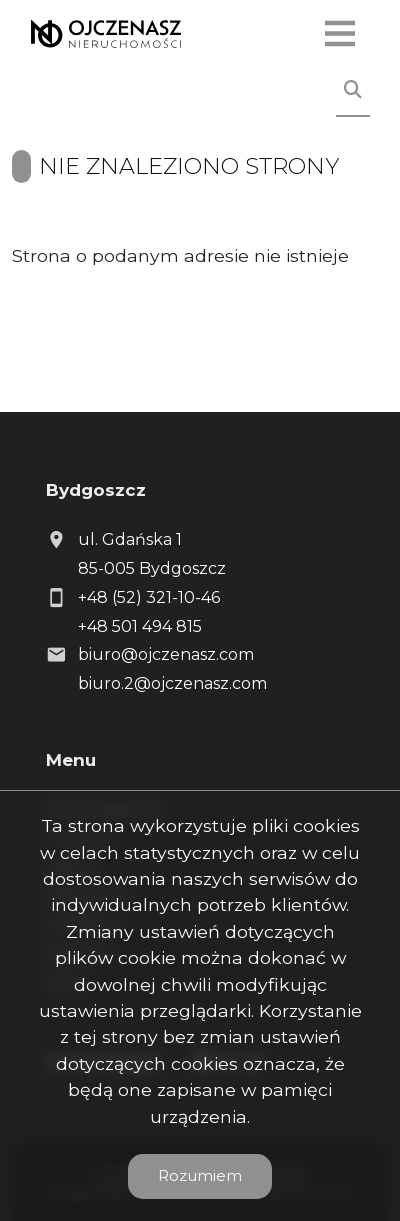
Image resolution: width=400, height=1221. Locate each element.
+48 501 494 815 (140, 626)
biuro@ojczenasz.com (166, 654)
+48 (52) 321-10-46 (149, 597)
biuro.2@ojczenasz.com (172, 683)
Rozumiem (200, 1175)
